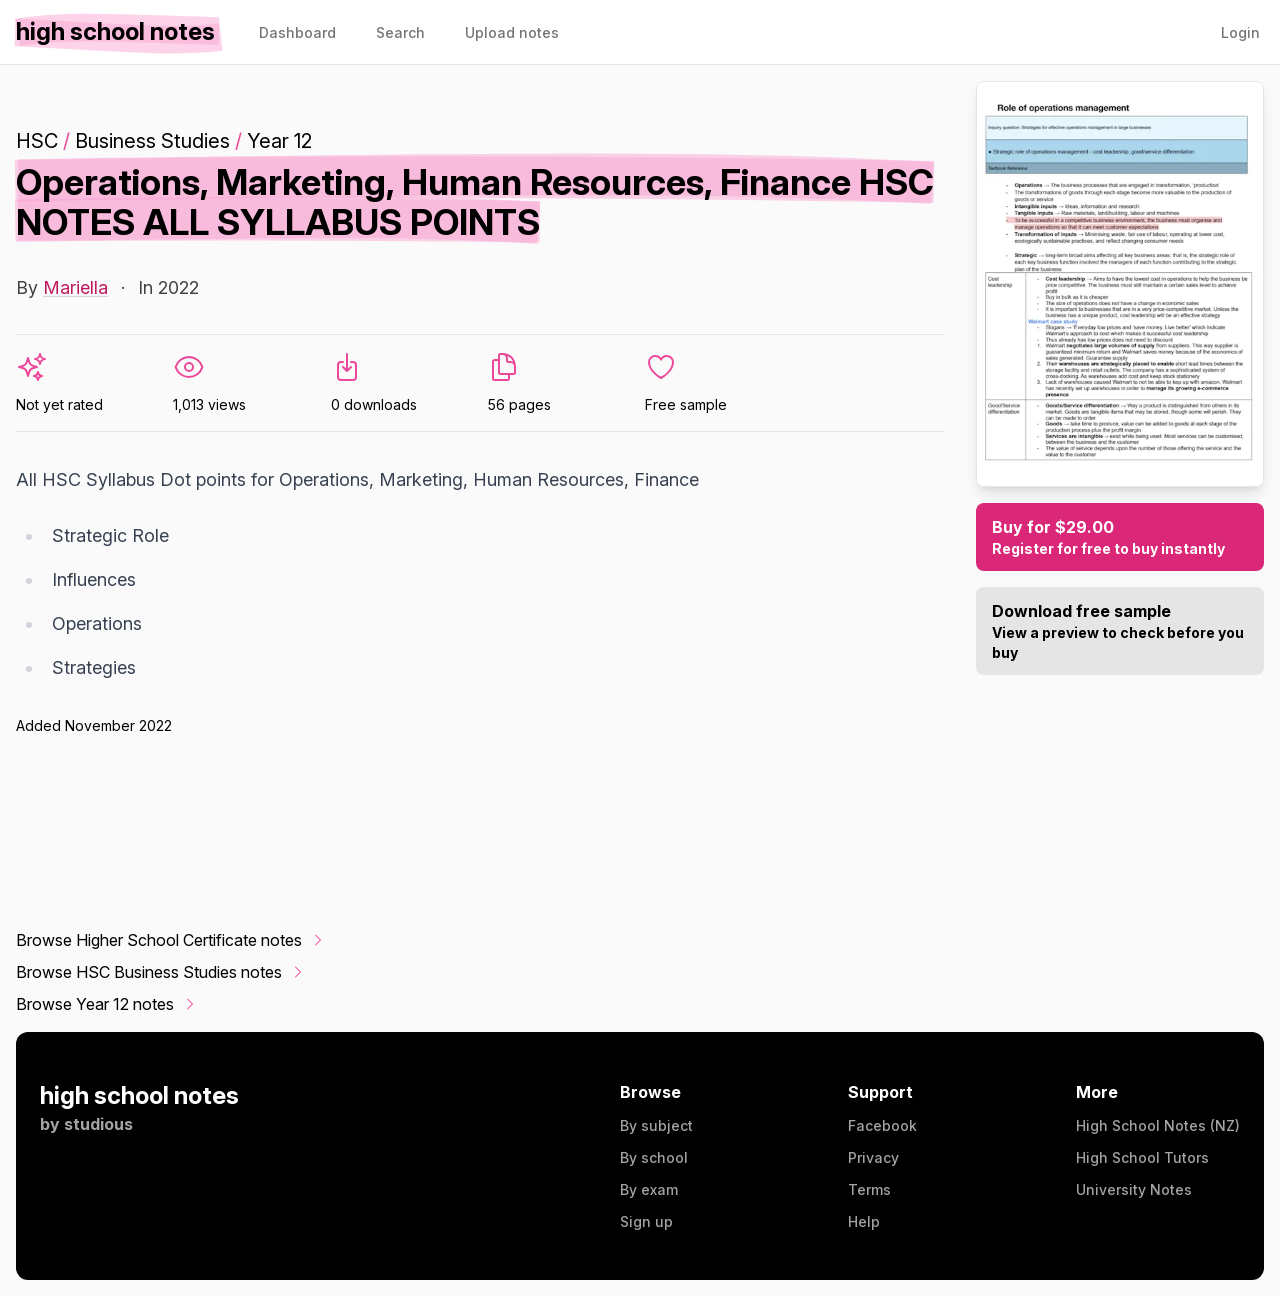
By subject (656, 1125)
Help (864, 1221)
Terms (869, 1189)
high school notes (139, 1095)
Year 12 (279, 141)
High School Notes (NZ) (1158, 1125)
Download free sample (1120, 632)
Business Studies (152, 141)
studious (98, 1124)
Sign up (646, 1221)
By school (654, 1157)
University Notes (1134, 1189)
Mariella (75, 287)
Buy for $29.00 (1120, 538)
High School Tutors (1142, 1157)
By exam (649, 1189)
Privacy (873, 1157)
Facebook (882, 1125)
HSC (37, 141)
